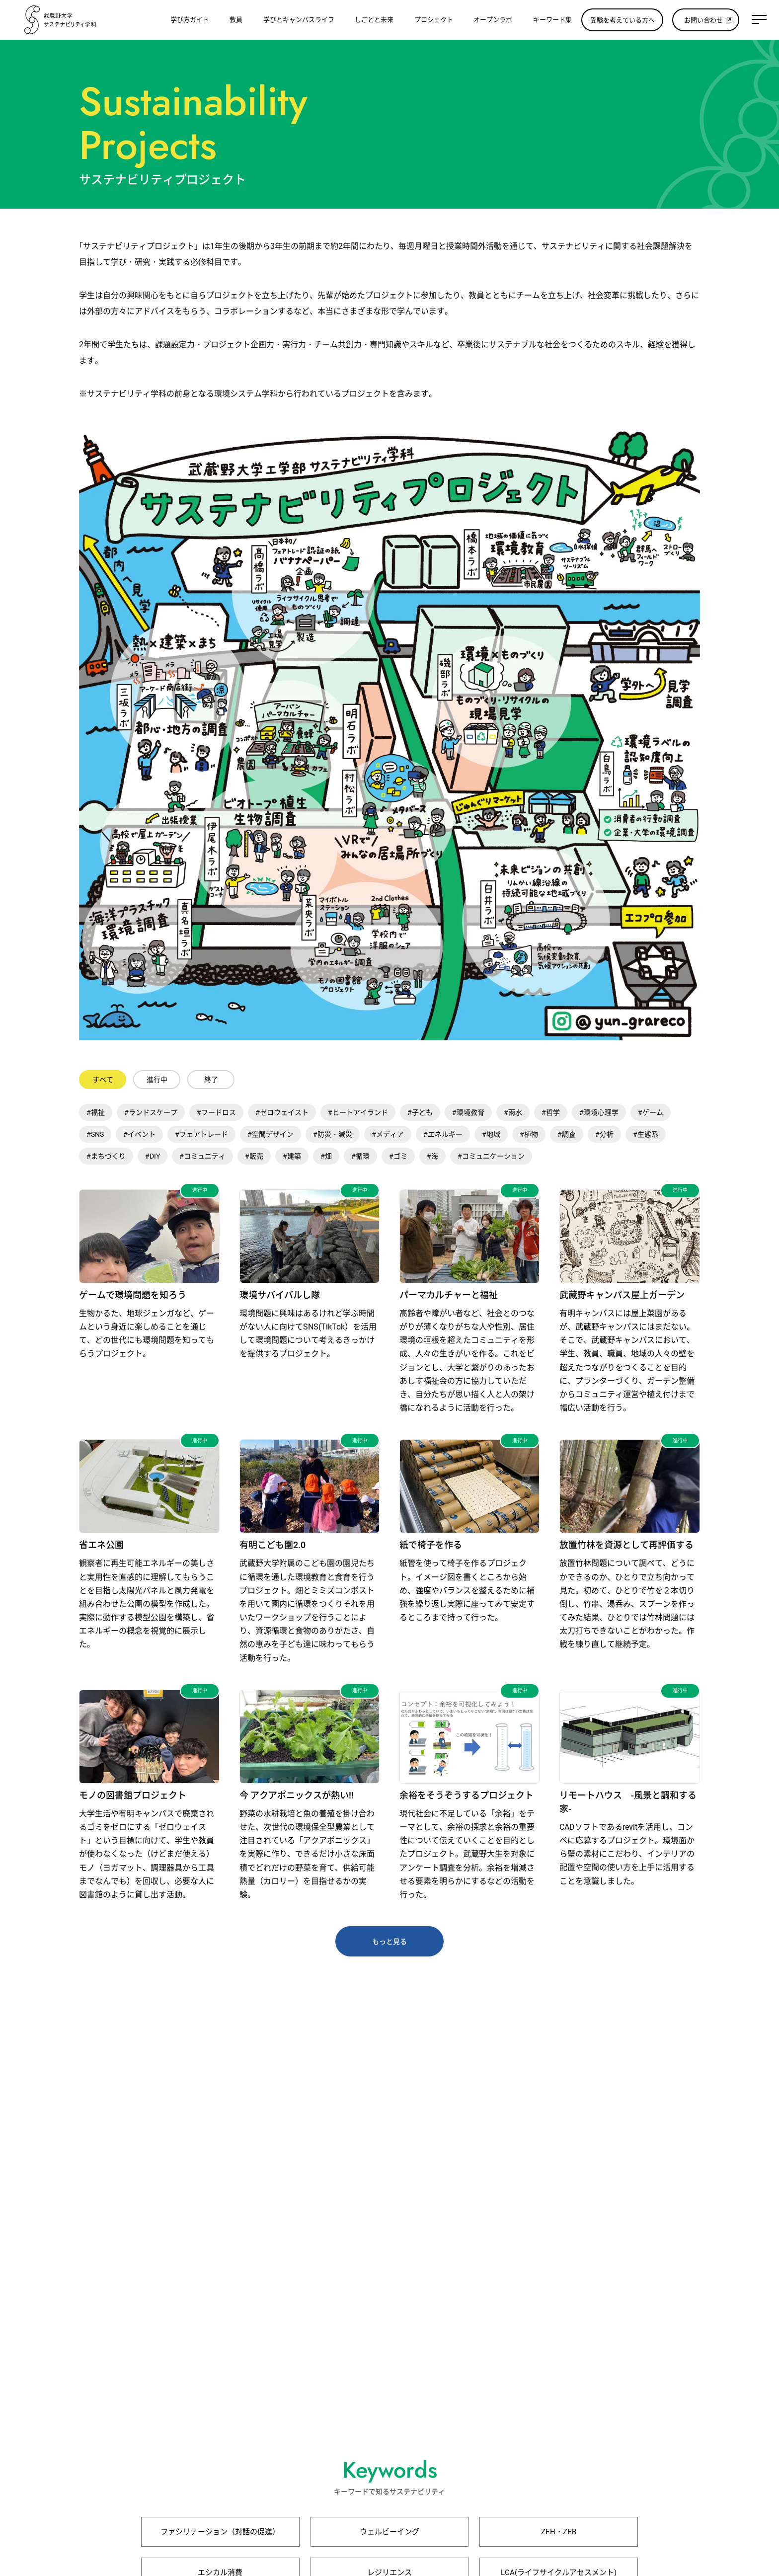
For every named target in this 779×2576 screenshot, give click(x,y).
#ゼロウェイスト (282, 1112)
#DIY (152, 1156)
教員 (236, 19)
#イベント (139, 1134)
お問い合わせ (703, 20)
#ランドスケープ (150, 1112)
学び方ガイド (189, 19)
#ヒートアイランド (358, 1112)
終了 (211, 1080)
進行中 (157, 1080)
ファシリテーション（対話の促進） (220, 2531)
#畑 (326, 1156)
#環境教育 (468, 1112)
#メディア (388, 1134)
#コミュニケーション (491, 1156)
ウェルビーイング (389, 2531)
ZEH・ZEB (558, 2531)
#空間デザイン (270, 1134)
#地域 (491, 1134)
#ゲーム (650, 1112)
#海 (432, 1156)
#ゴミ (398, 1156)
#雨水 (513, 1112)
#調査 (566, 1134)
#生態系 (645, 1134)
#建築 (292, 1156)
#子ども (420, 1112)
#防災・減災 (332, 1134)
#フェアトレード (201, 1134)
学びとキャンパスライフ (298, 19)
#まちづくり (106, 1156)
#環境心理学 (599, 1112)
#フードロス (216, 1112)
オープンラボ (492, 19)
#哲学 (551, 1112)
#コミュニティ (202, 1156)
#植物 (529, 1134)
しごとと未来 (374, 19)
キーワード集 (552, 19)
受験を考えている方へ (622, 20)
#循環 (360, 1156)
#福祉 (95, 1112)
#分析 (604, 1134)
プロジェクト (433, 19)
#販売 (254, 1156)
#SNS (95, 1134)
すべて (102, 1080)
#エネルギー (443, 1134)
